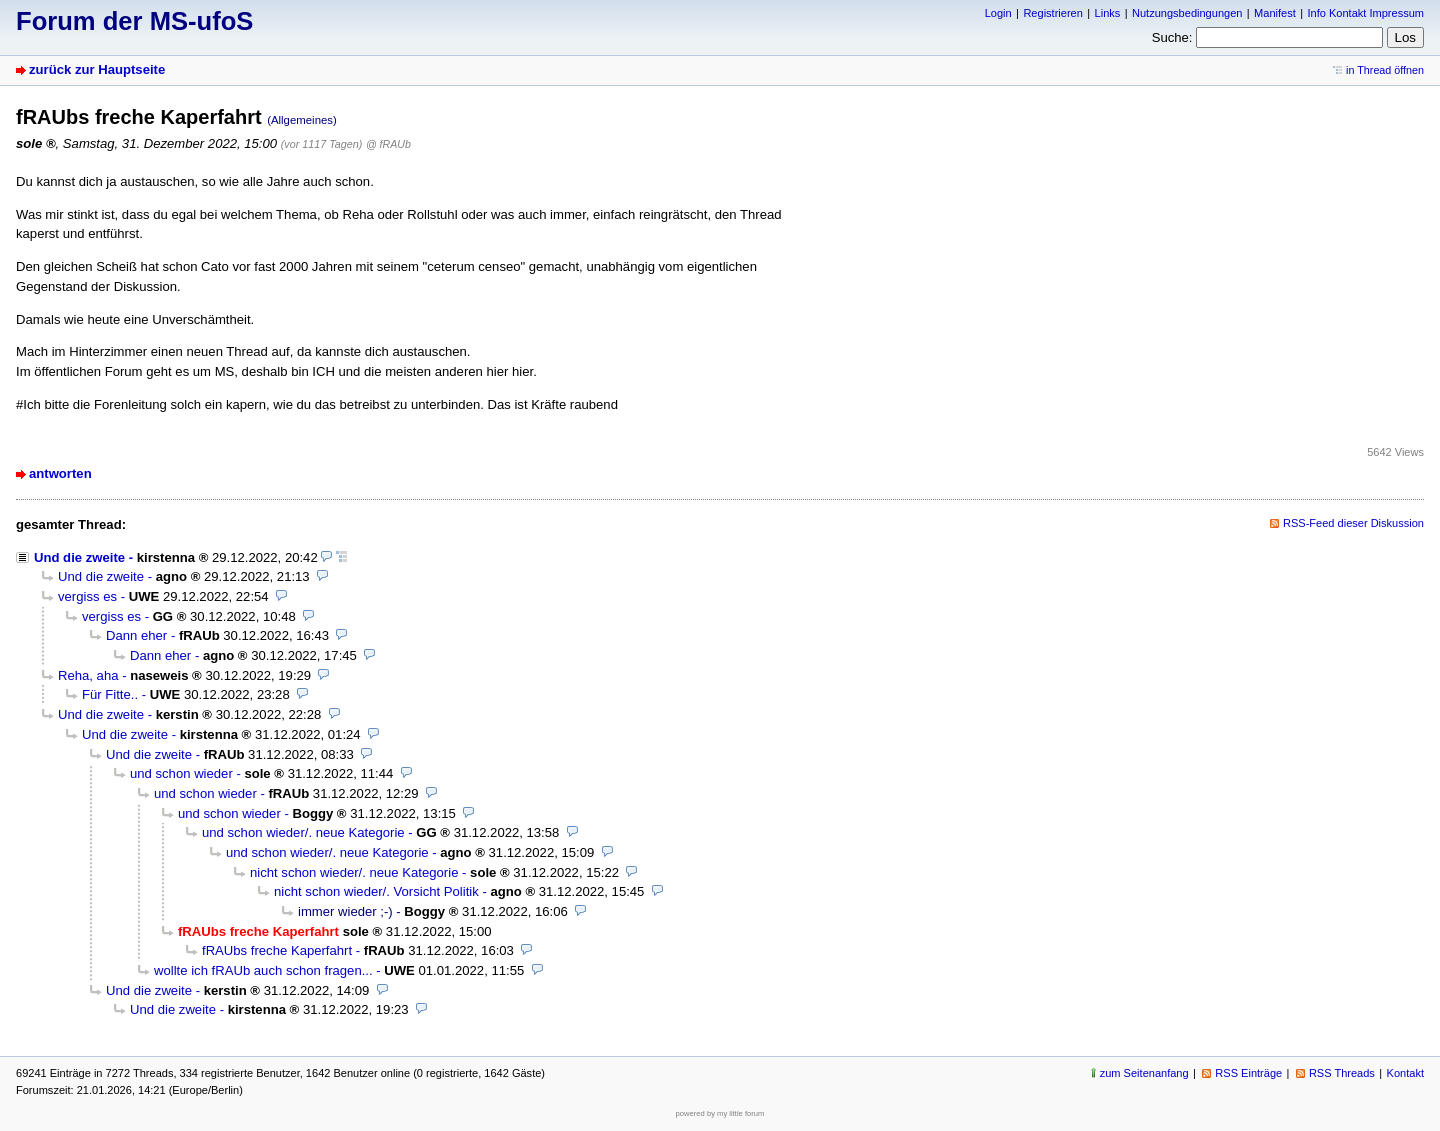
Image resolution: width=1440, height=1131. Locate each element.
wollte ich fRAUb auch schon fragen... (263, 970)
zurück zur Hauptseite (97, 69)
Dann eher (136, 635)
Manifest (1275, 13)
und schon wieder (181, 773)
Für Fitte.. (110, 694)
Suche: (1172, 37)
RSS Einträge (1248, 1073)
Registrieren (1052, 13)
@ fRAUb (388, 144)
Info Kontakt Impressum (1366, 13)
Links (1108, 13)
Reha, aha (88, 675)
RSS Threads (1342, 1073)
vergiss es (87, 596)
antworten (60, 473)
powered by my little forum (720, 1113)
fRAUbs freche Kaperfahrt (277, 950)
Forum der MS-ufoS (134, 21)
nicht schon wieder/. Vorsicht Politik (376, 891)
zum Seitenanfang (1144, 1073)
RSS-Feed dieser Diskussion (1353, 523)
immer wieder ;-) (345, 911)
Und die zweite (79, 557)
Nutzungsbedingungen (1187, 13)
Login (998, 13)
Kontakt (1405, 1073)
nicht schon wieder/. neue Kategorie (354, 872)
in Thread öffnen (1385, 70)
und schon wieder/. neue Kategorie (303, 832)
